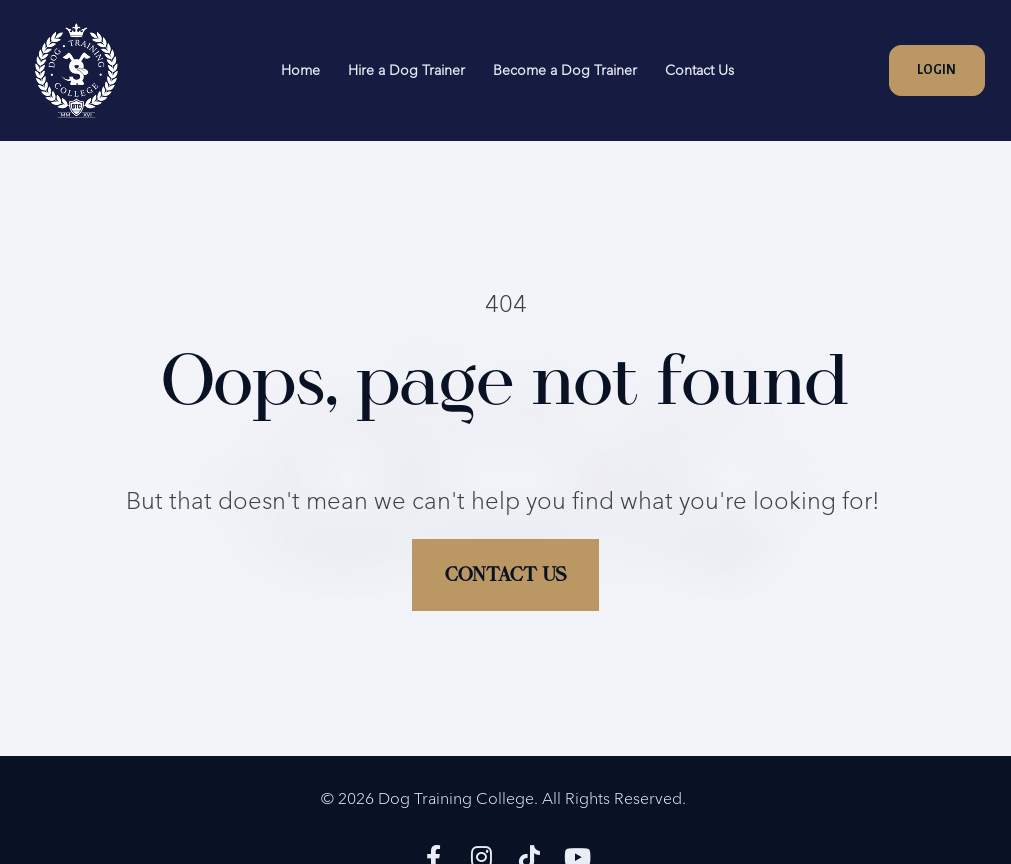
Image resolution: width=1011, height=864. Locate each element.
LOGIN (936, 70)
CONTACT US (505, 565)
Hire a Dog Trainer (406, 70)
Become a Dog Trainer (565, 70)
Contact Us (699, 70)
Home (300, 70)
